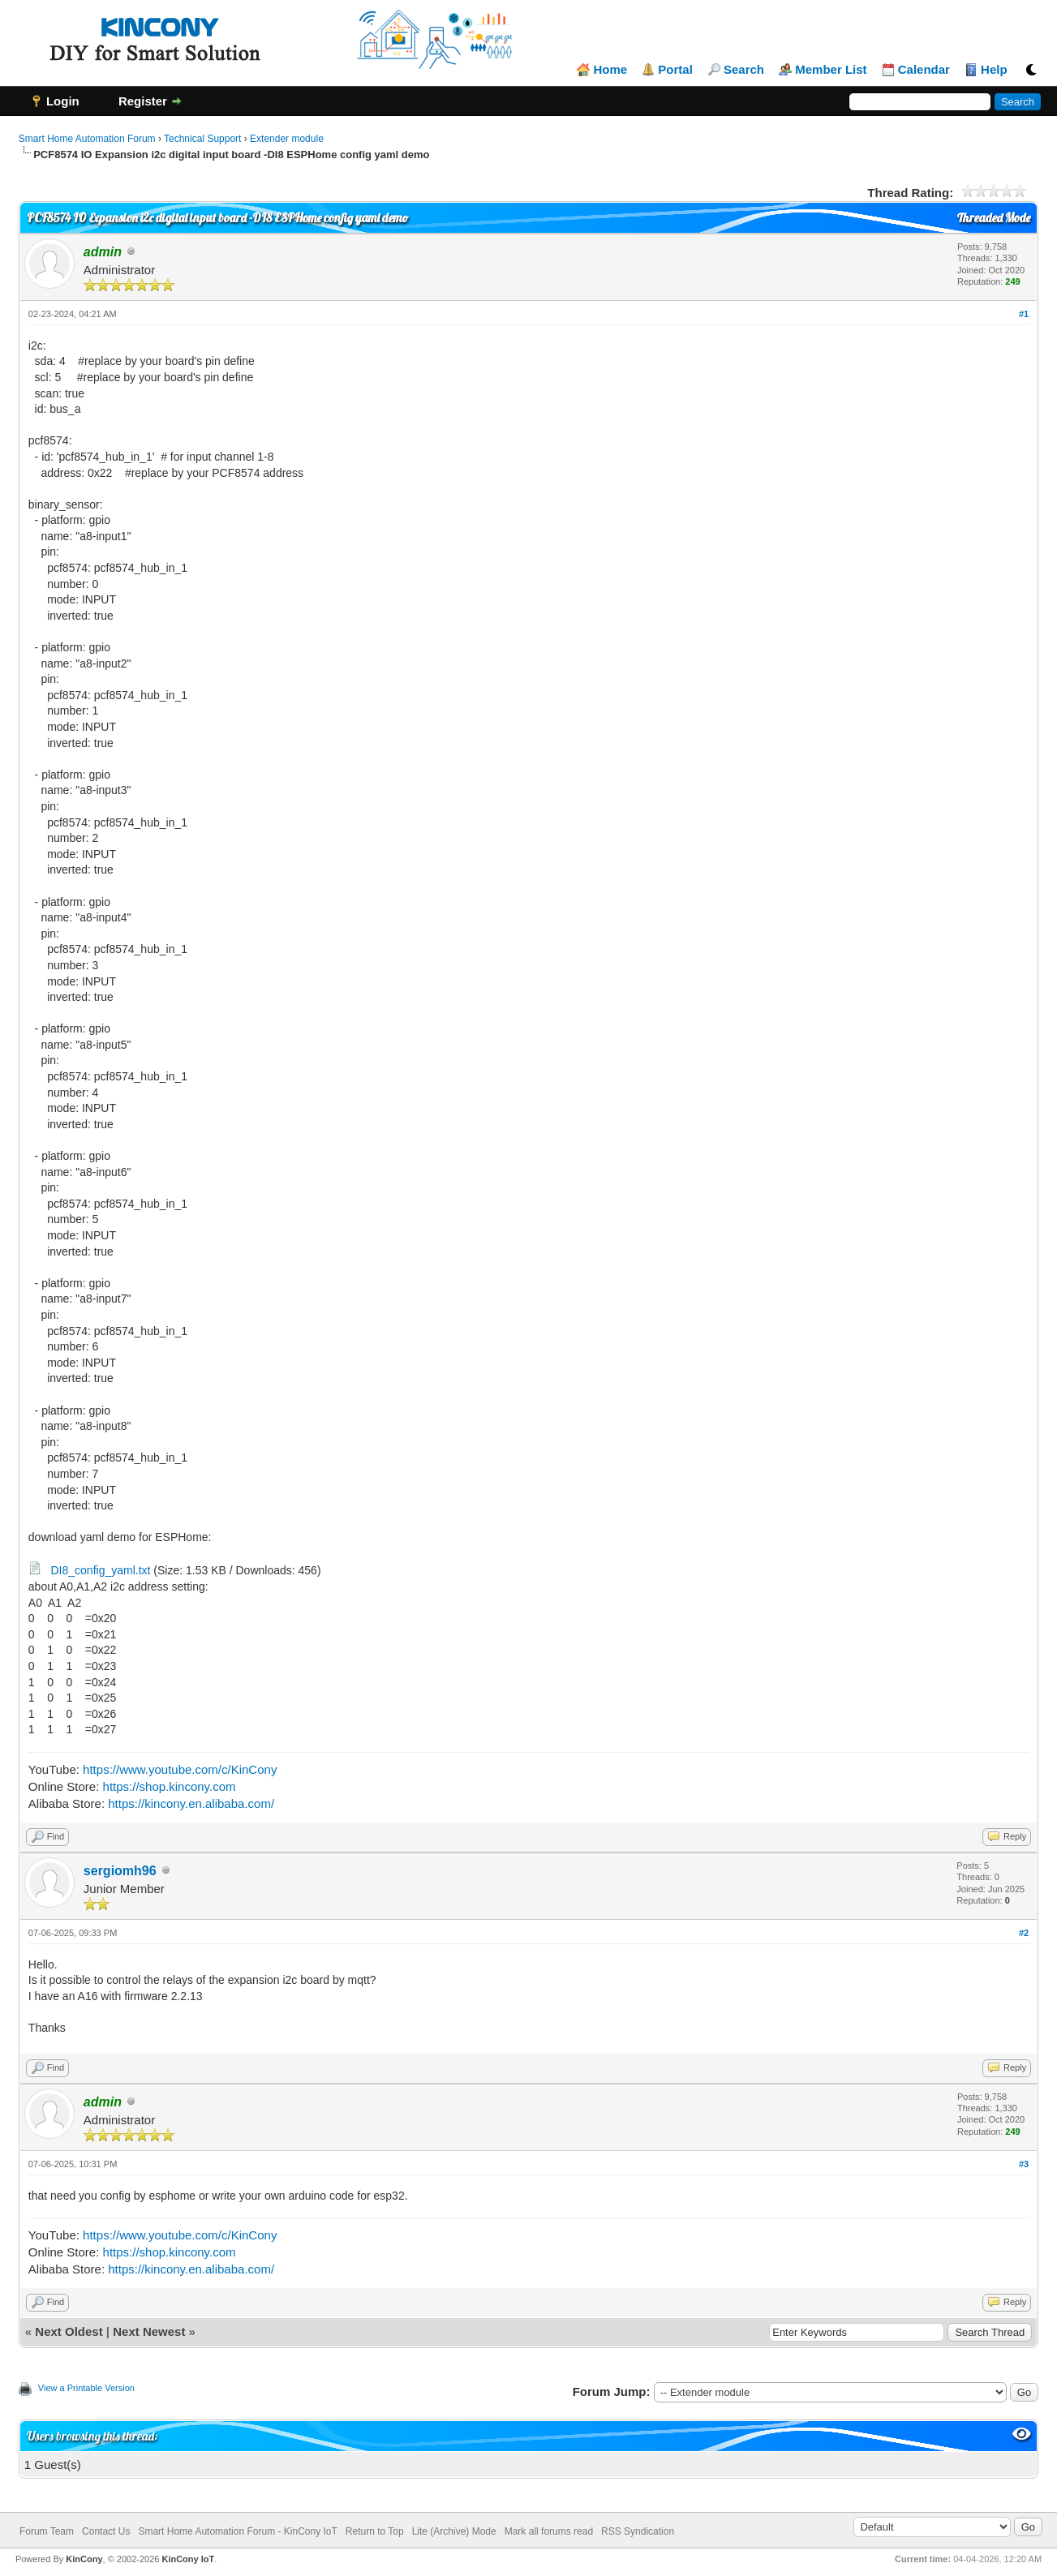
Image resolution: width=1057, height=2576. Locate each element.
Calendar (924, 69)
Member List (830, 69)
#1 (1024, 314)
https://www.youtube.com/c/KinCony (180, 1769)
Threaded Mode (993, 217)
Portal (675, 69)
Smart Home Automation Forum (87, 138)
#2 (1024, 1933)
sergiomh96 (120, 1871)
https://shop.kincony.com (169, 1786)
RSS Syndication (637, 2531)
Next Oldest (68, 2331)
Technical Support (202, 138)
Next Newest (149, 2331)
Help (994, 69)
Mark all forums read (549, 2531)
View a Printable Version (86, 2388)
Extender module (287, 138)
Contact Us (106, 2531)
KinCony (84, 2559)
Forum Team (46, 2531)
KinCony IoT (187, 2559)
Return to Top (375, 2531)
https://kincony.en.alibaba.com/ (191, 1803)
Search (744, 69)
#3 (1024, 2164)
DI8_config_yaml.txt (101, 1570)
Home (610, 69)
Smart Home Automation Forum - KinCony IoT (237, 2531)
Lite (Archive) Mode (454, 2531)
